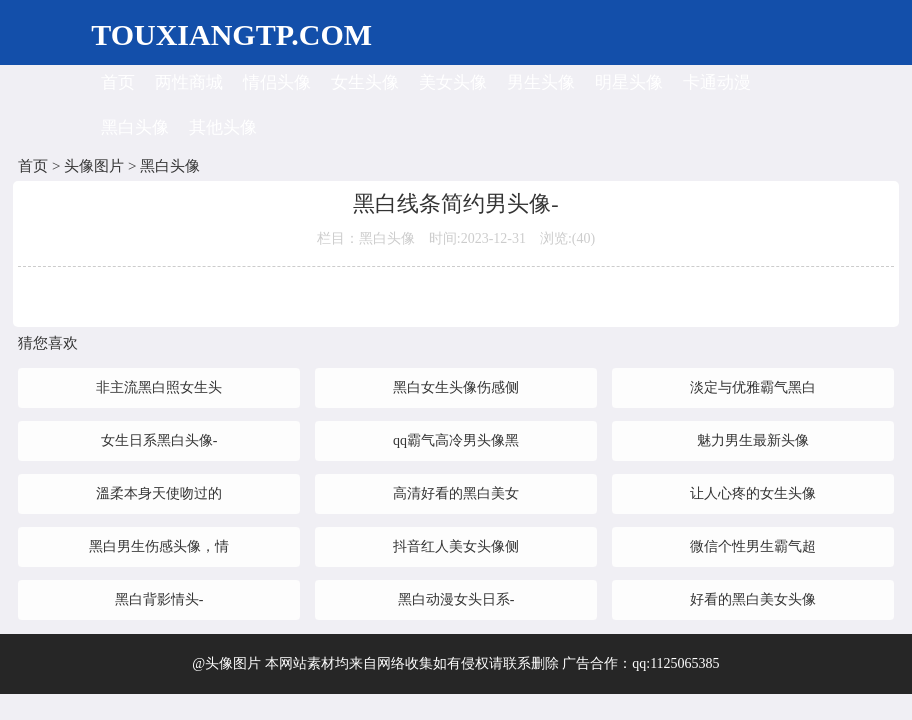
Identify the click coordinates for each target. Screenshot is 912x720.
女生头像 (365, 82)
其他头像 (223, 127)
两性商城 (189, 82)
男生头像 (541, 82)
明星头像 (629, 82)
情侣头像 (277, 82)
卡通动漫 (717, 82)
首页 (118, 82)
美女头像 (453, 82)
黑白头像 (135, 127)
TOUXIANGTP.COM (231, 34)
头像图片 (94, 166)
